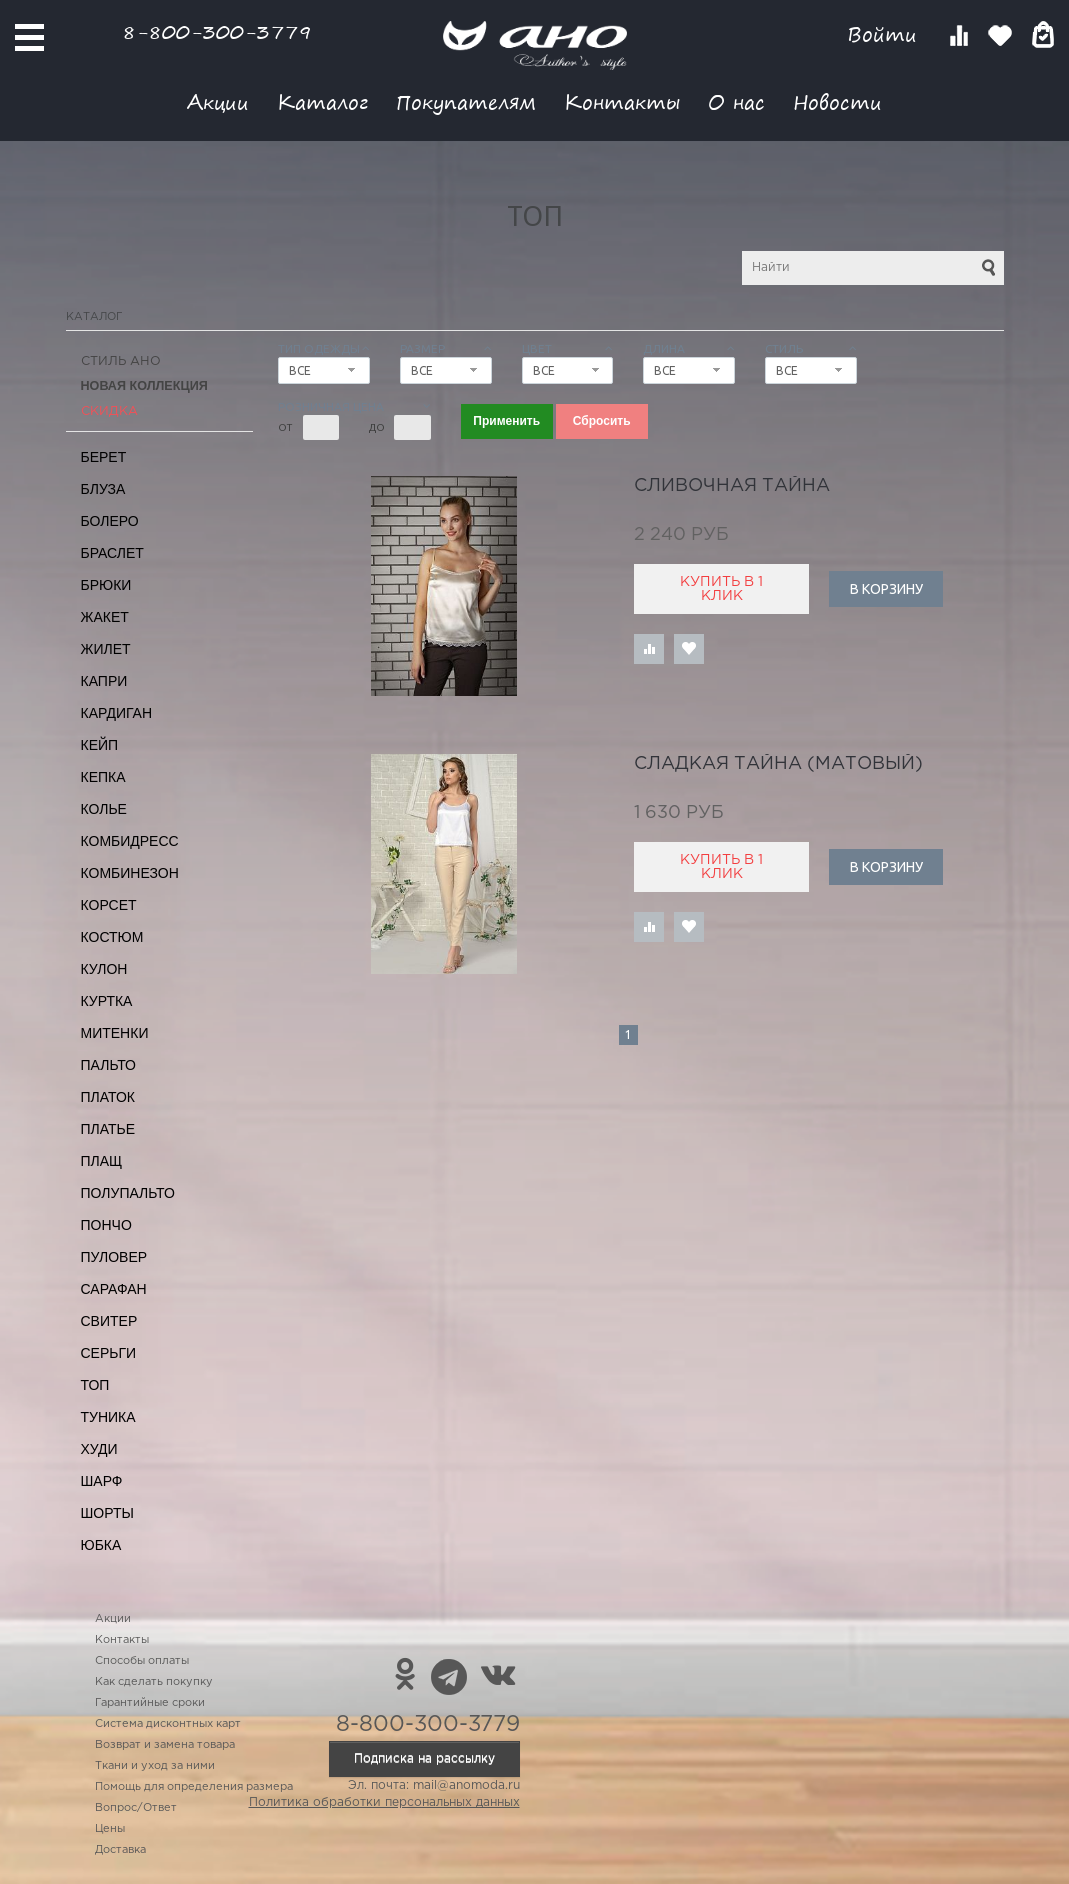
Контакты (622, 101)
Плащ (102, 1161)
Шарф (102, 1481)
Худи (99, 1449)
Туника (108, 1417)
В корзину (886, 589)
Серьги (109, 1353)
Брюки (106, 585)
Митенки (115, 1033)
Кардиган (117, 713)
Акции (218, 101)
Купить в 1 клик (721, 589)
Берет (104, 457)
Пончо (106, 1225)
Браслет (112, 553)
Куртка (107, 1001)
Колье (104, 809)
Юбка (101, 1545)
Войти (885, 34)
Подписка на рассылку (424, 1758)
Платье (108, 1129)
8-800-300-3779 (217, 31)
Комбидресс (130, 841)
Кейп (100, 745)
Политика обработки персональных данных (384, 1802)
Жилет (106, 649)
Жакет (105, 617)
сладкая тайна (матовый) (778, 764)
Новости (837, 101)
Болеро (110, 521)
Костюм (112, 937)
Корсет (109, 905)
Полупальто (128, 1193)
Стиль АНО (121, 361)
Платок (108, 1097)
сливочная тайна (732, 486)
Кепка (103, 777)
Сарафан (114, 1289)
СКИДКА (109, 411)
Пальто (109, 1065)
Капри (104, 681)
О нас (736, 101)
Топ (95, 1385)
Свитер (109, 1321)
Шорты (107, 1513)
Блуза (103, 489)
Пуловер (114, 1257)
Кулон (104, 969)
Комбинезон (130, 873)
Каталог (322, 101)
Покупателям (466, 101)
